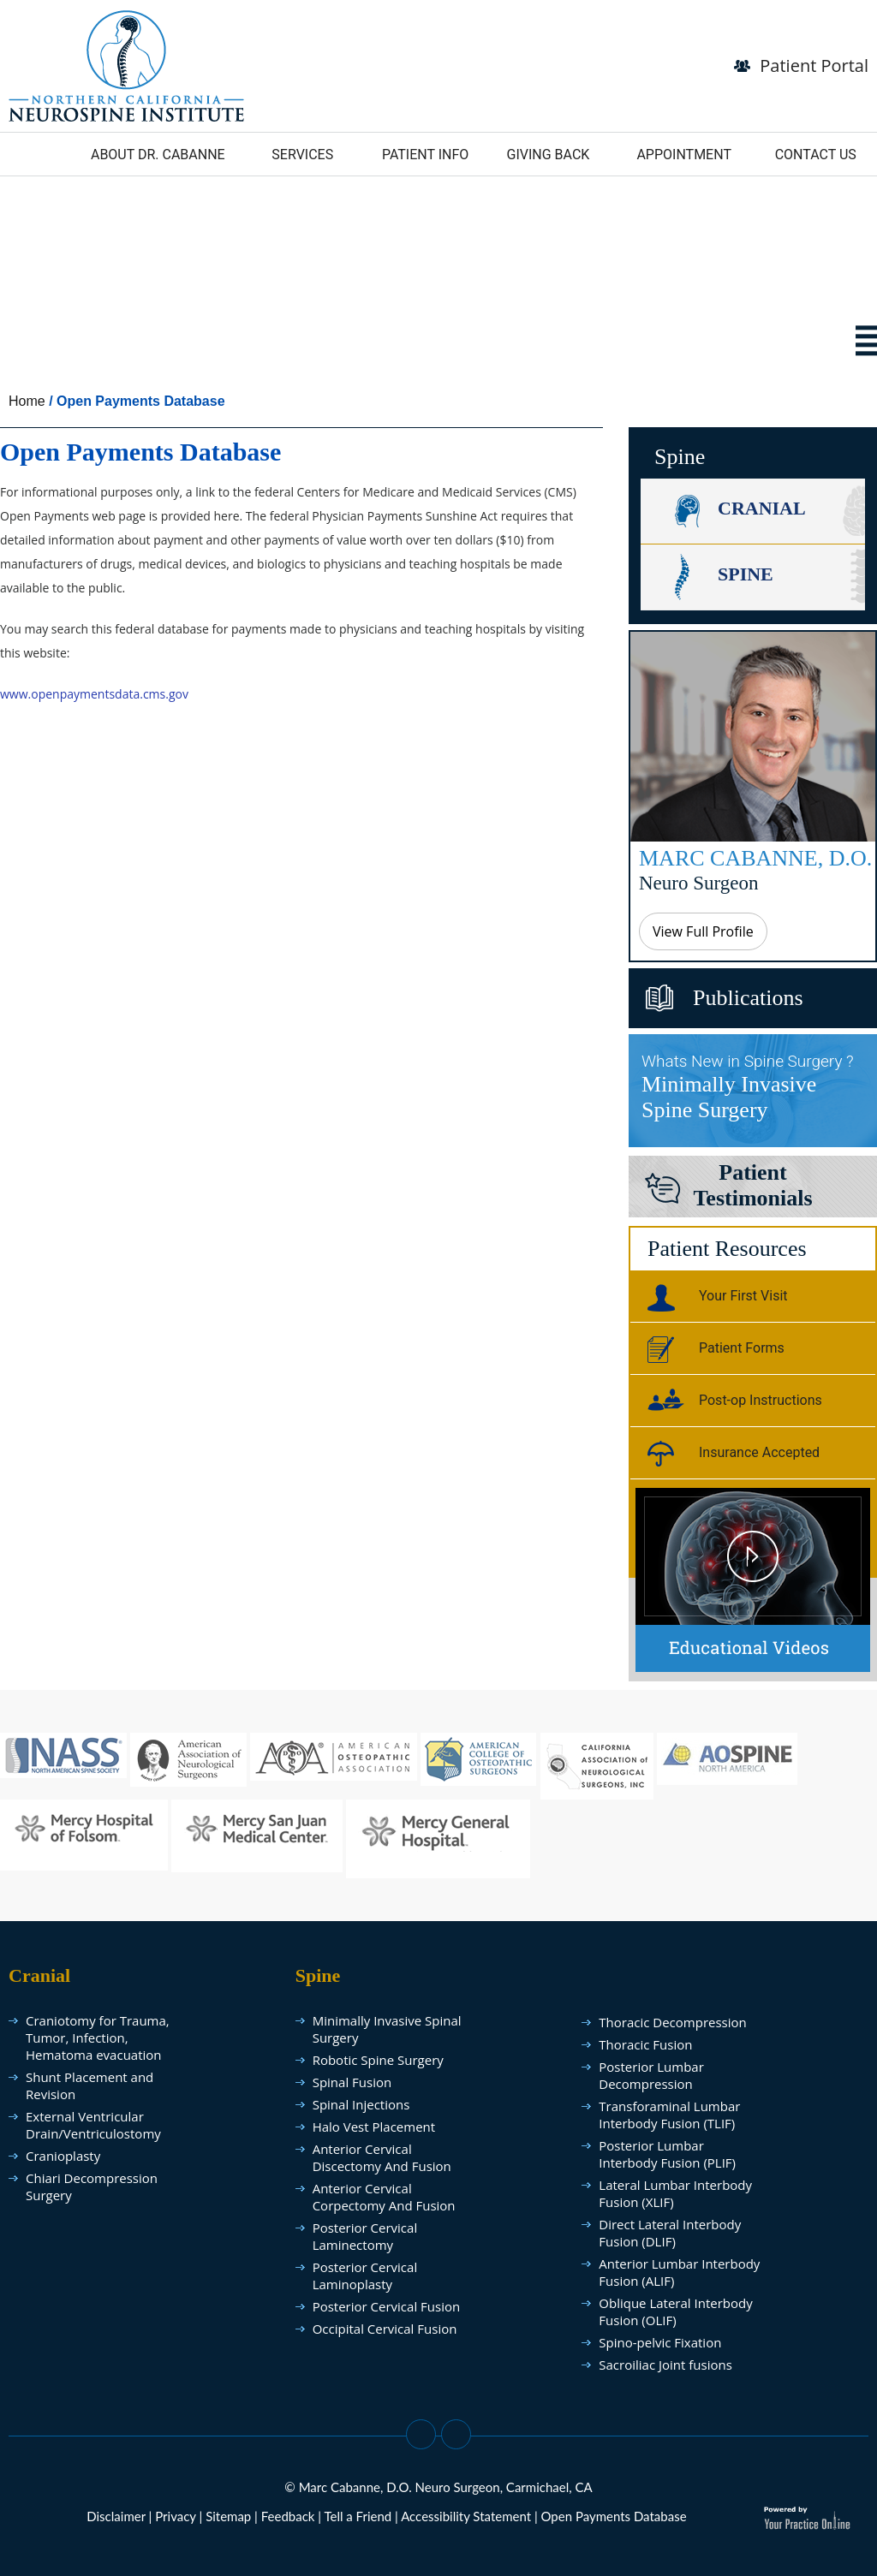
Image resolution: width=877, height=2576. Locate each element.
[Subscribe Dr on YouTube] (456, 2434)
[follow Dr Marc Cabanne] (126, 64)
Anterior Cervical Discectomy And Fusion (382, 2157)
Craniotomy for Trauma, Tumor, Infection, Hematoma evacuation (98, 2037)
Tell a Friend (357, 2516)
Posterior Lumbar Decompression (651, 2075)
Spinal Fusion (352, 2082)
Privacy (175, 2516)
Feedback (288, 2516)
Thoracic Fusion (645, 2044)
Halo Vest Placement (374, 2126)
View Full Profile (703, 931)
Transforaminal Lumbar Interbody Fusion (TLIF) (669, 2114)
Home (27, 401)
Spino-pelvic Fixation (660, 2342)
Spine (745, 574)
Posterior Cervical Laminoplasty (365, 2275)
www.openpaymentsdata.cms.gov (94, 694)
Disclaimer (116, 2516)
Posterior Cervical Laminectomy (365, 2236)
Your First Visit (717, 1298)
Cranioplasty (63, 2155)
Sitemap (228, 2516)
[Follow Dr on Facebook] (421, 2434)
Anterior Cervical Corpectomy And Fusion (384, 2197)
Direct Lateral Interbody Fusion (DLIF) (670, 2233)
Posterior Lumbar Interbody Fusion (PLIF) (667, 2154)
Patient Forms (716, 1350)
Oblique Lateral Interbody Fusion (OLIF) (675, 2311)
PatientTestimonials (752, 1185)
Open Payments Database (614, 2516)
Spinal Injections (361, 2104)
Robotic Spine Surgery (378, 2059)
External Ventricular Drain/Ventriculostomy (93, 2125)
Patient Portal (814, 65)
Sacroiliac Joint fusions (665, 2364)
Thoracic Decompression (672, 2022)
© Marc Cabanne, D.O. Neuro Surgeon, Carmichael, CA (438, 2487)
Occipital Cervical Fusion (385, 2328)
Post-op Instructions (734, 1403)
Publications (748, 997)
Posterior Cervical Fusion (387, 2306)
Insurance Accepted (733, 1455)
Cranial (762, 508)
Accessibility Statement (466, 2516)
